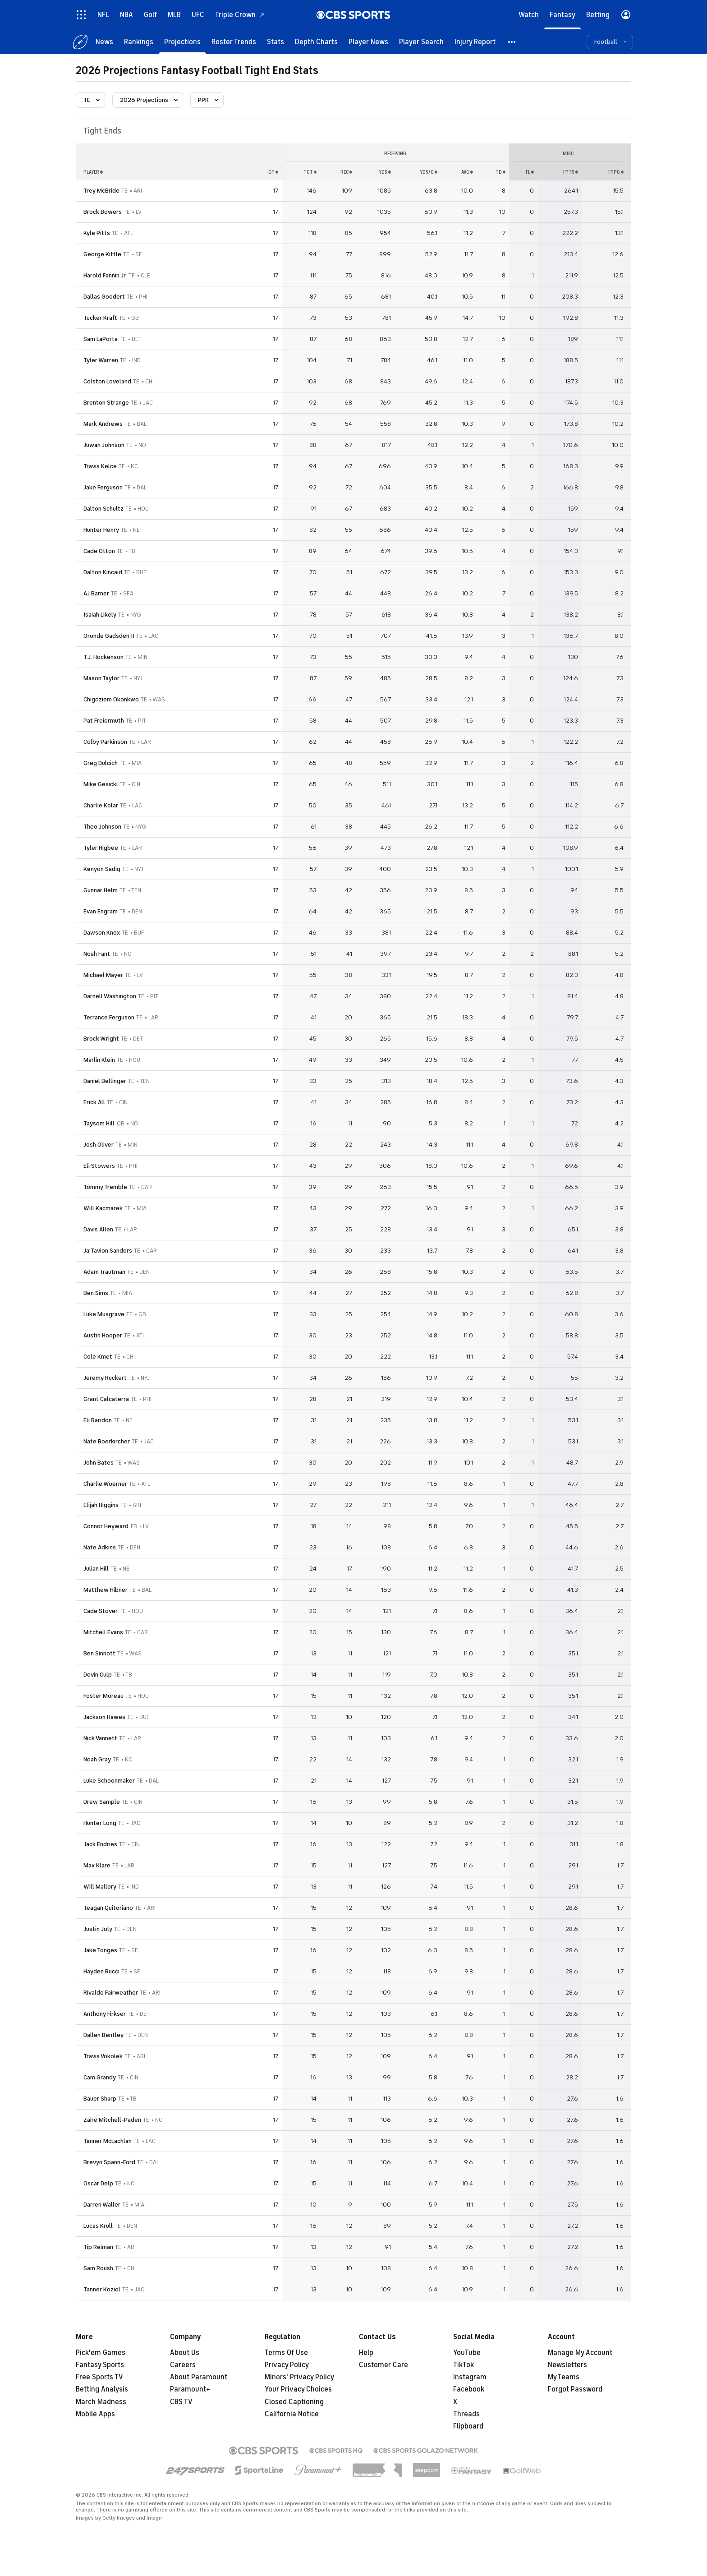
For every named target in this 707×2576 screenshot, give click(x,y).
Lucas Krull (98, 2226)
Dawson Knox (101, 932)
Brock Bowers (102, 212)
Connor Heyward (106, 1526)
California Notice (292, 2414)
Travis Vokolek (103, 2056)
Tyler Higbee (100, 848)
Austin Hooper (102, 1335)
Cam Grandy (99, 2077)
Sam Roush (98, 2268)
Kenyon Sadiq (101, 869)
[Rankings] (139, 41)
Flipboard (468, 2426)
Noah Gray (97, 1759)
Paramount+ (190, 2389)
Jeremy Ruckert (105, 1378)
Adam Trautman (104, 1272)
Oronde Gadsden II (108, 636)
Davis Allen (98, 1229)
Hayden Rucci (101, 1971)
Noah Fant (96, 954)
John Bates (98, 1462)
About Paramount (198, 2377)
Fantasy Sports (100, 2364)
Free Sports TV (99, 2377)
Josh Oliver (98, 1144)
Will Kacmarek (103, 1208)
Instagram (470, 2377)
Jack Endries (100, 1844)
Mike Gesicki (100, 784)
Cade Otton (99, 551)
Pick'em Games (100, 2352)
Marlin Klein (99, 1060)
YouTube (467, 2352)
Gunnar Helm (100, 890)
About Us (184, 2352)
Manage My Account (580, 2352)
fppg (616, 172)
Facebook (468, 2389)
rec (346, 172)
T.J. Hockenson (103, 657)
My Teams (563, 2377)
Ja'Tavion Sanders (107, 1250)
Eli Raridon (97, 1420)
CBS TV (181, 2401)
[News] (104, 41)
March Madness (101, 2401)
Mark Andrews (103, 424)
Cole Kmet (97, 1356)
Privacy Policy (287, 2364)
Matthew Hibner (105, 1590)
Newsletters (567, 2364)
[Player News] (368, 41)
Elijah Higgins (101, 1505)
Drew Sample (101, 1802)
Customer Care (383, 2364)
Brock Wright (101, 1038)
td (500, 172)
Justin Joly (97, 1929)
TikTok (463, 2364)
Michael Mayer (103, 975)
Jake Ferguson (103, 487)
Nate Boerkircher (106, 1441)
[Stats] (275, 41)
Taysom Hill (99, 1123)
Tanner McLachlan (107, 2141)
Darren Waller (101, 2204)
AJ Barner (96, 593)
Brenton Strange (106, 402)
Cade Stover (100, 1611)
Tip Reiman (98, 2247)
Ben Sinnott (99, 1653)
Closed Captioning (294, 2401)
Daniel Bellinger (104, 1081)
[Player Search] (421, 41)
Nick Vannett (100, 1738)
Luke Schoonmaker (109, 1780)
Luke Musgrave (103, 1314)
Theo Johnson (102, 826)
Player (93, 172)
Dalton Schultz (103, 508)
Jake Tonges (100, 1950)
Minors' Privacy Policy (299, 2377)
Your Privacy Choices (298, 2389)
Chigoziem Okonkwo (111, 699)
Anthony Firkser (104, 2014)
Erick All (94, 1102)
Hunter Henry (101, 530)
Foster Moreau (103, 1696)
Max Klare (96, 1865)
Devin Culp (97, 1674)
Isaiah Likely (99, 614)
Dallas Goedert (104, 296)
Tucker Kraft (100, 318)
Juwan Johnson (103, 445)
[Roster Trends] (234, 41)
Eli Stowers (99, 1166)
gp (273, 172)
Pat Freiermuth (103, 720)
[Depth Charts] (316, 41)
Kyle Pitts (96, 233)
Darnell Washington (109, 996)
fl (530, 172)
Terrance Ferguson (108, 1017)
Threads (466, 2414)
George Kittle (102, 254)
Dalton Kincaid (102, 572)
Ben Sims (95, 1293)
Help (366, 2352)
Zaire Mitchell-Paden (112, 2120)
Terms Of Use (286, 2352)
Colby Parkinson (105, 742)
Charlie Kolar (100, 805)
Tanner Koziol (101, 2289)
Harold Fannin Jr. (105, 275)
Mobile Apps (95, 2414)
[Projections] (182, 41)
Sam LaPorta (100, 339)
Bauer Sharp (99, 2098)
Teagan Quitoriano (108, 1908)
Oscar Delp (98, 2183)
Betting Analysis (102, 2389)
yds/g (428, 172)
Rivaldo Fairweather (110, 1992)
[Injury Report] (475, 41)
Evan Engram (100, 911)
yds (385, 172)
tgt (310, 172)
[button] (512, 41)
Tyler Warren (100, 360)
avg (467, 172)
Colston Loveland (107, 381)
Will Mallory (99, 1886)
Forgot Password (575, 2389)
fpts (570, 172)
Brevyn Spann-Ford (109, 2162)
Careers (183, 2364)
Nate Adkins (99, 1547)
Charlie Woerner (105, 1484)
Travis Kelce (100, 466)
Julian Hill (96, 1568)
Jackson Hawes (104, 1717)
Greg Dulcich (100, 763)
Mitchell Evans (103, 1632)
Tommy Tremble (105, 1187)
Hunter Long (99, 1823)
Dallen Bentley (103, 2035)
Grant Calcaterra (106, 1399)
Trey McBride (101, 190)
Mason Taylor (101, 678)
